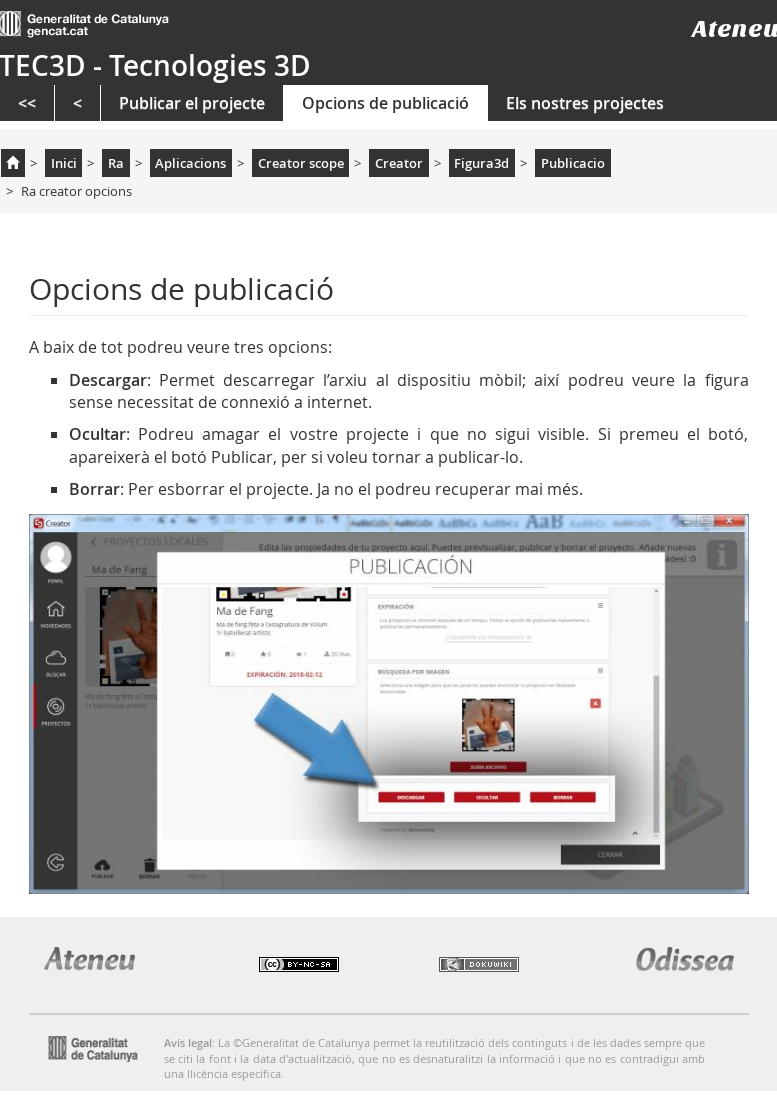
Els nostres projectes (585, 103)
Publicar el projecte (192, 103)
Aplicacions (190, 163)
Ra (116, 163)
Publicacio (573, 163)
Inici (64, 163)
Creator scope (301, 163)
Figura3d (481, 163)
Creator (399, 163)
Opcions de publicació (385, 103)
